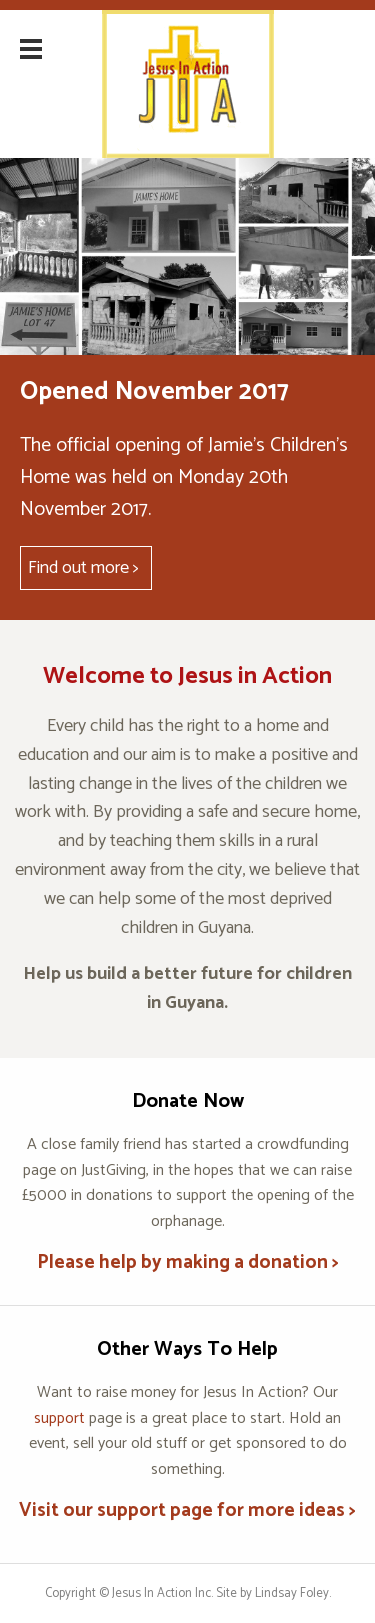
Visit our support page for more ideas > (187, 1510)
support (59, 1418)
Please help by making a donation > (188, 1262)
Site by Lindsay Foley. (273, 1593)
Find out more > (83, 568)
